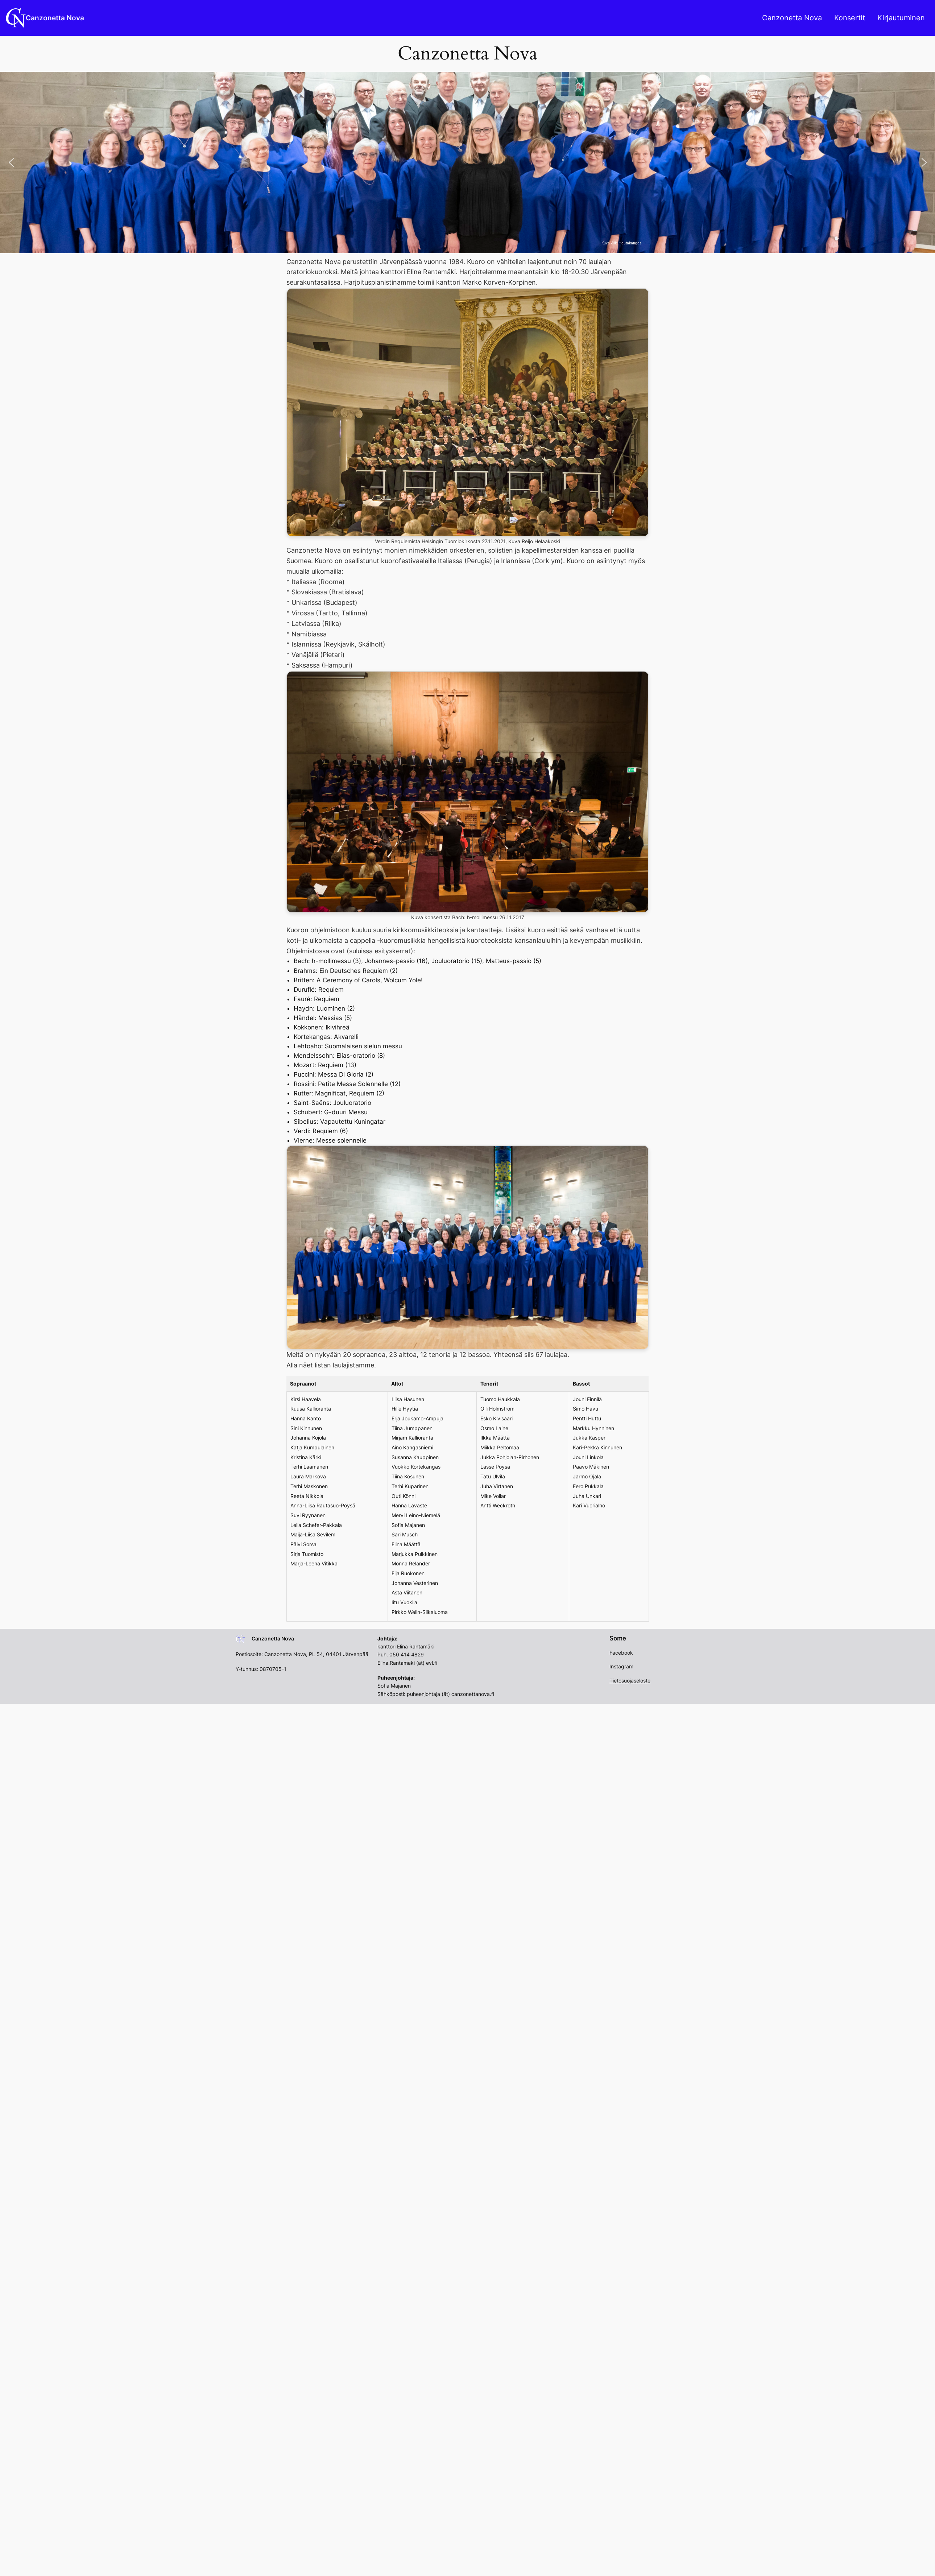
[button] (11, 162)
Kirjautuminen (901, 17)
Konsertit (849, 17)
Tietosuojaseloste (629, 1680)
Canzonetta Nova (55, 17)
